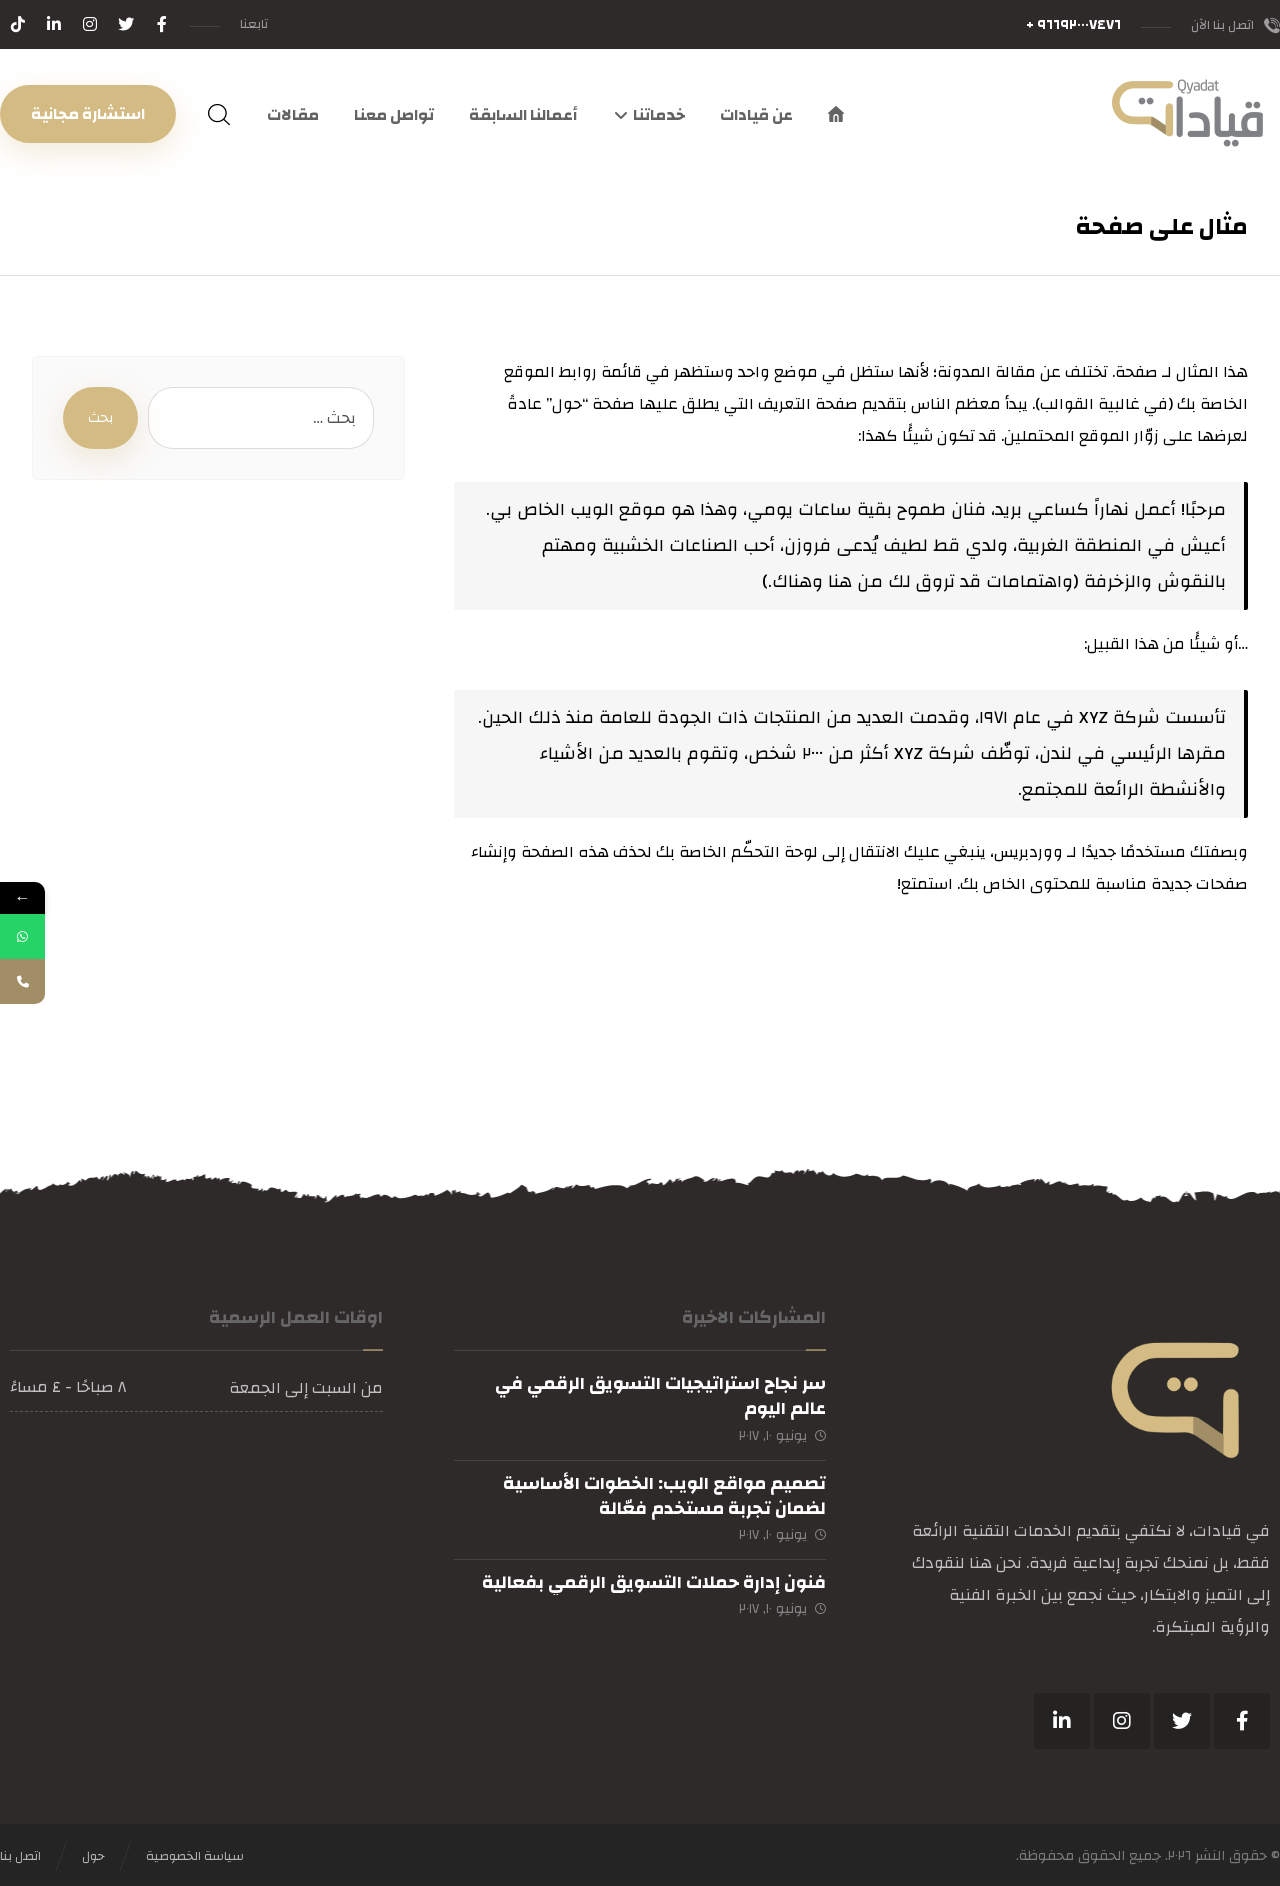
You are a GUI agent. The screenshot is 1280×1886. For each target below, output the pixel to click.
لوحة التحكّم (774, 852)
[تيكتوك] (18, 24)
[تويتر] (126, 24)
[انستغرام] (90, 24)
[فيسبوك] (162, 24)
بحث (100, 418)
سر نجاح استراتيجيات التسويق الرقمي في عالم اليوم (660, 1396)
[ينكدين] (1062, 1721)
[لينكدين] (54, 24)
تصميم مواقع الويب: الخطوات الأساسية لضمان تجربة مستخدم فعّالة (664, 1496)
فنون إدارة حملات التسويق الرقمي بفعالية (654, 1582)
